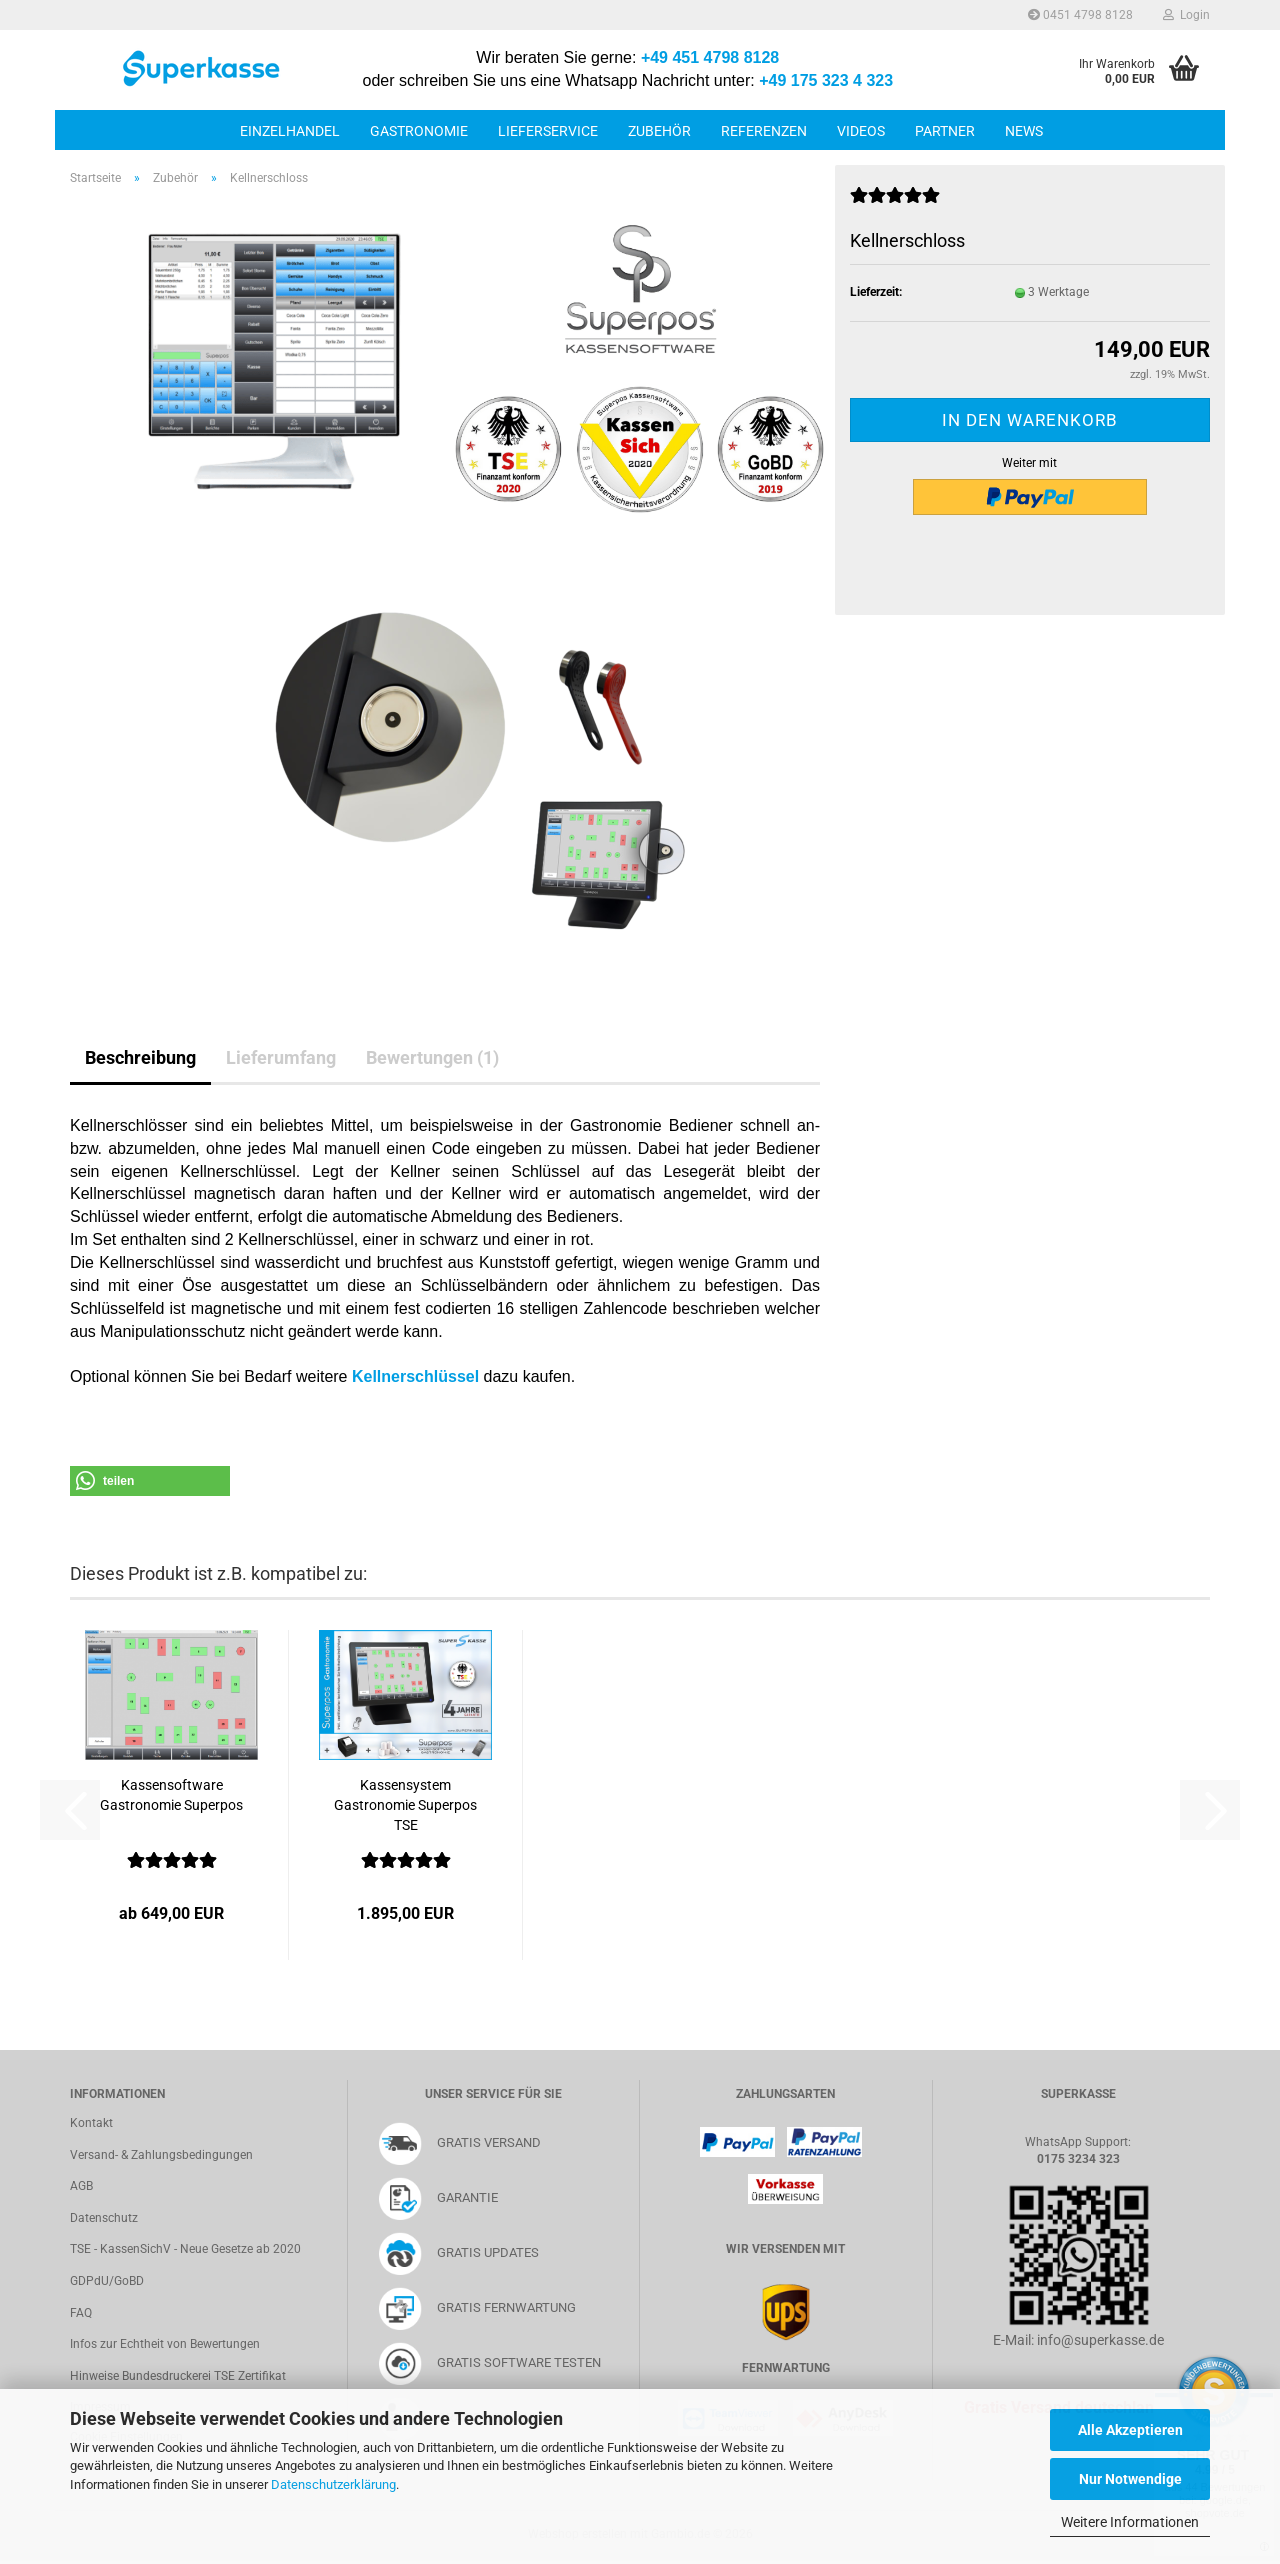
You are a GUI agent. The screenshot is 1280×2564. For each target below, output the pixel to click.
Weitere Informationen (1130, 2522)
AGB (81, 2186)
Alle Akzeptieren (1130, 2430)
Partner (945, 131)
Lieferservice (548, 131)
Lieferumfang (281, 1057)
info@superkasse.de (1100, 2340)
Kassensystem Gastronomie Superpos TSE (405, 1805)
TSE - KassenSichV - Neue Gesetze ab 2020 (185, 2249)
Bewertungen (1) (432, 1057)
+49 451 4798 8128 (710, 57)
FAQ (81, 2313)
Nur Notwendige (1130, 2479)
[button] (150, 1481)
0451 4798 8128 (1080, 15)
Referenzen (764, 131)
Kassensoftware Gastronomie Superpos (171, 1795)
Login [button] (1186, 15)
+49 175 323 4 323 (826, 80)
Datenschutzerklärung (333, 2484)
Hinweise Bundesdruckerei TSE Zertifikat (178, 2376)
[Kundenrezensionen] (895, 204)
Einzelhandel (290, 131)
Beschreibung (140, 1057)
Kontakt (91, 2123)
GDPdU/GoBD (107, 2281)
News (1024, 131)
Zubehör (659, 131)
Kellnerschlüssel (415, 1376)
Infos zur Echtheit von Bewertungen (165, 2344)
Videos (861, 131)
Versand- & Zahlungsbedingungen (161, 2155)
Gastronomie (419, 131)
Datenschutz (104, 2218)
